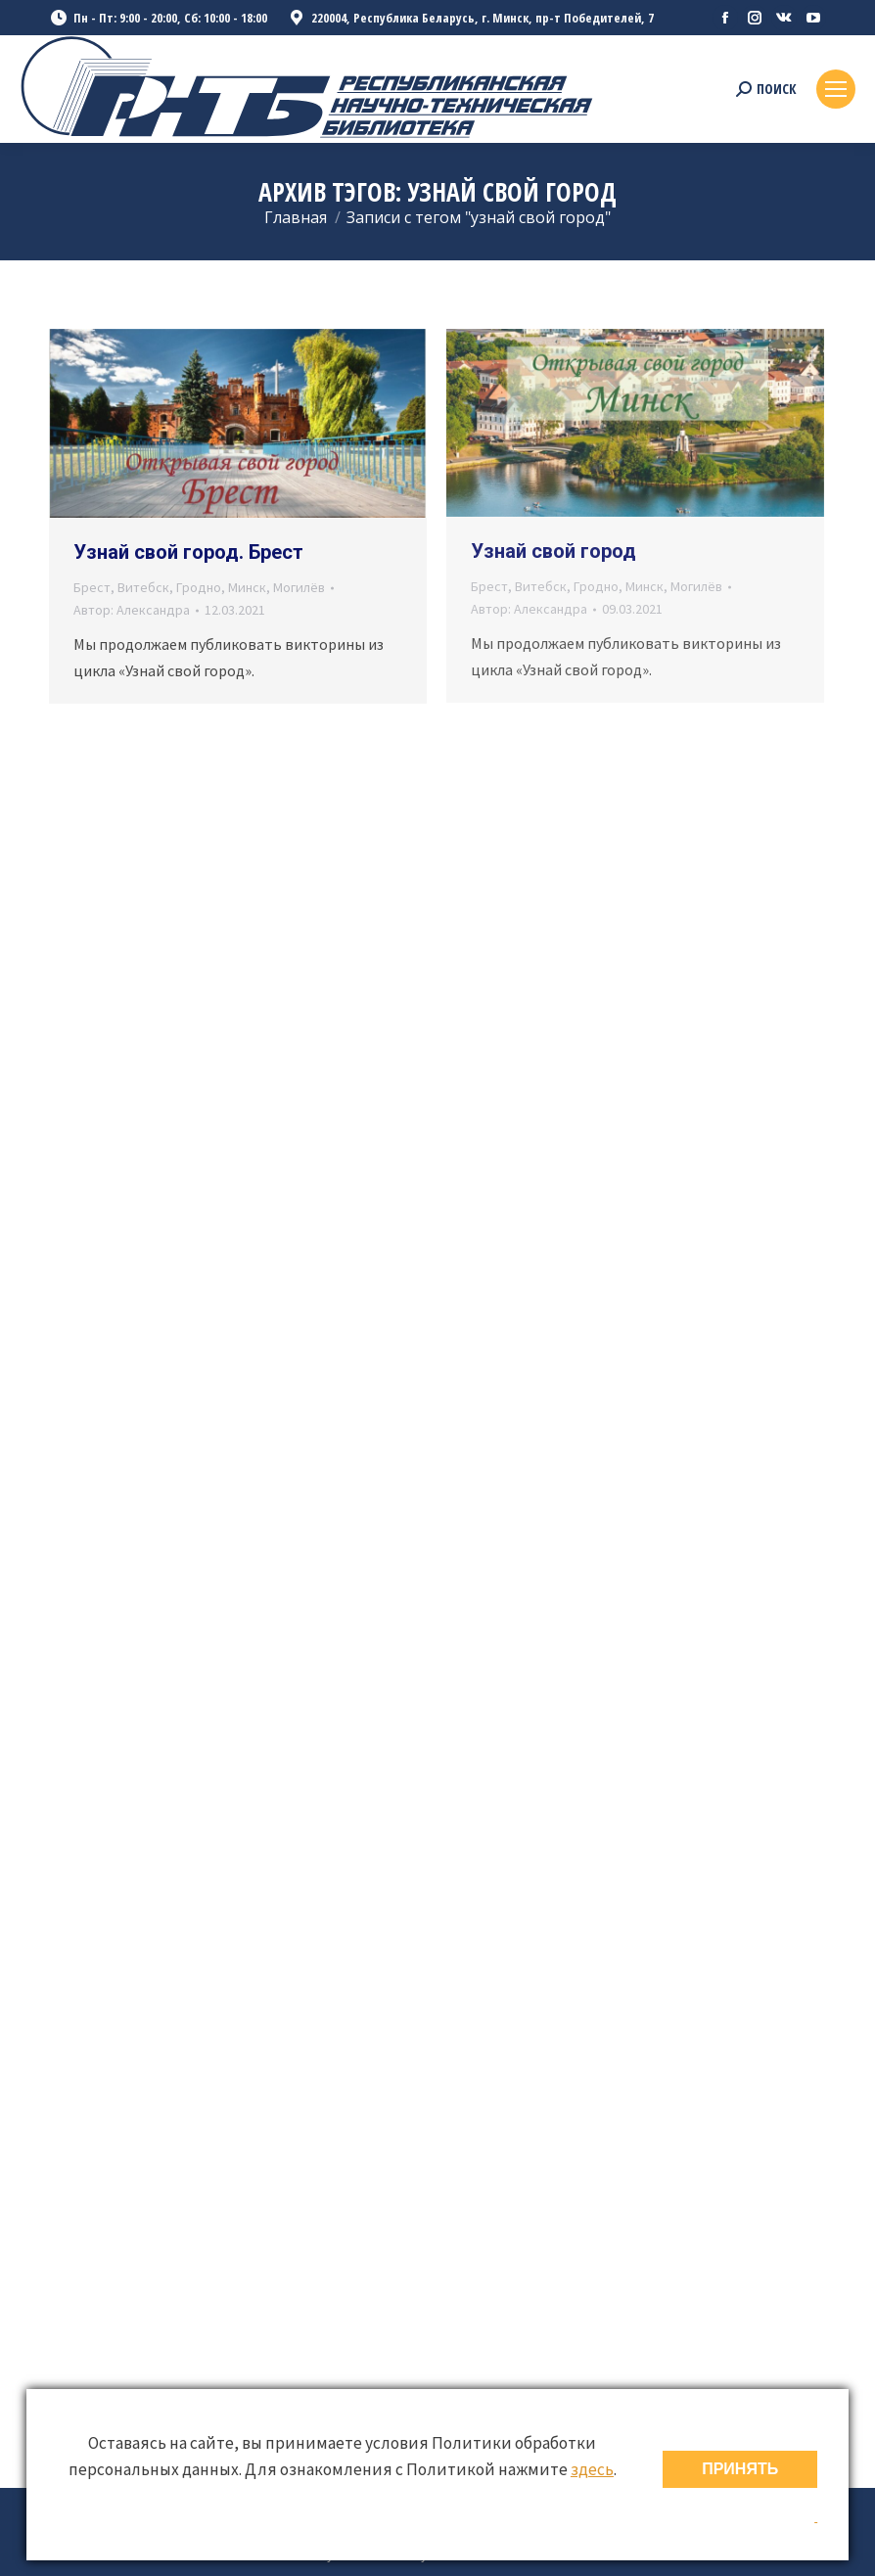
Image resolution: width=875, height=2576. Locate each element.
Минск (247, 587)
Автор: (131, 610)
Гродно (198, 587)
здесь (592, 2469)
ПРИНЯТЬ (740, 2469)
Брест (92, 587)
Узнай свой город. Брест (188, 552)
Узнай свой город (553, 551)
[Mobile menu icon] (835, 89)
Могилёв (299, 587)
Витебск (143, 587)
